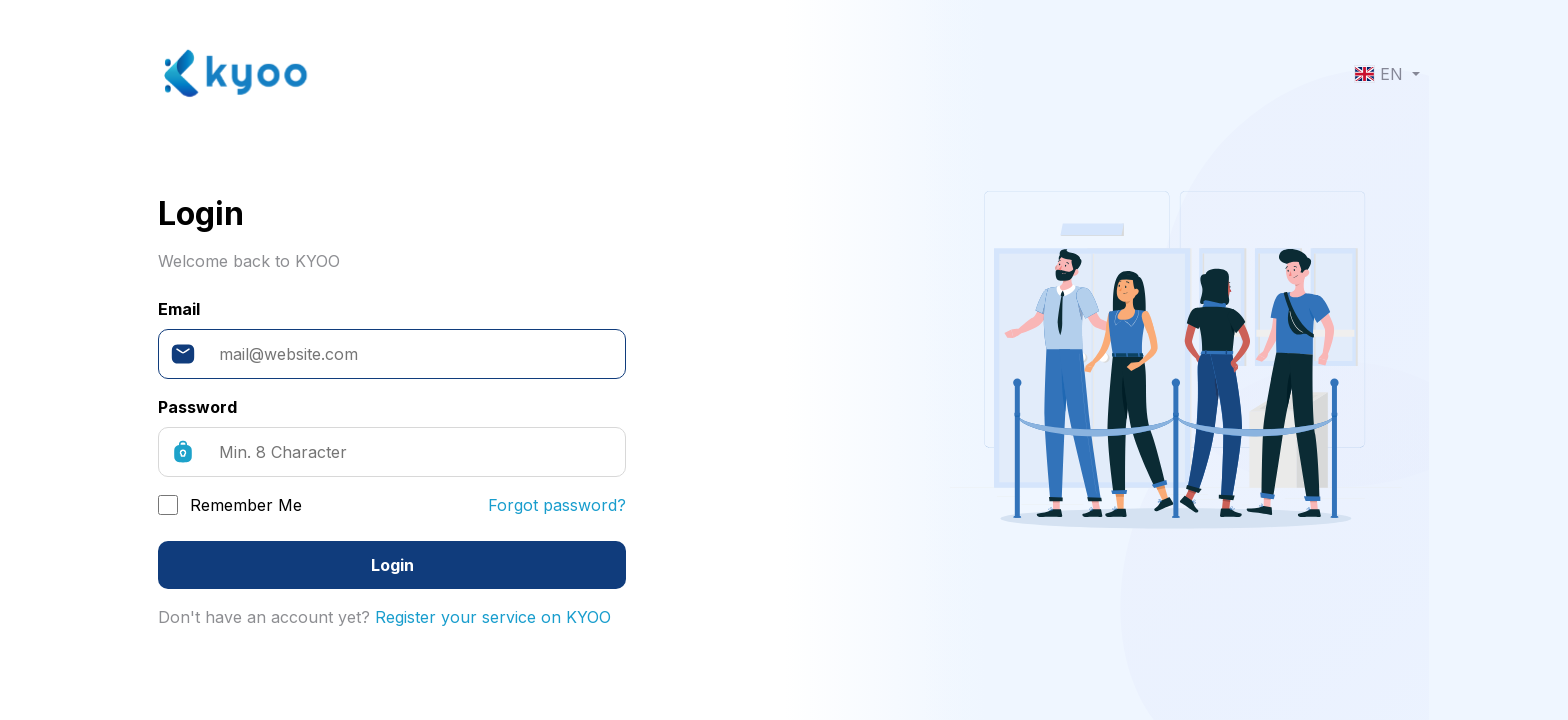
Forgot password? (557, 505)
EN (1381, 74)
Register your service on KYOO (493, 617)
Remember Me (246, 505)
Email (179, 309)
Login (392, 565)
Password (197, 407)
